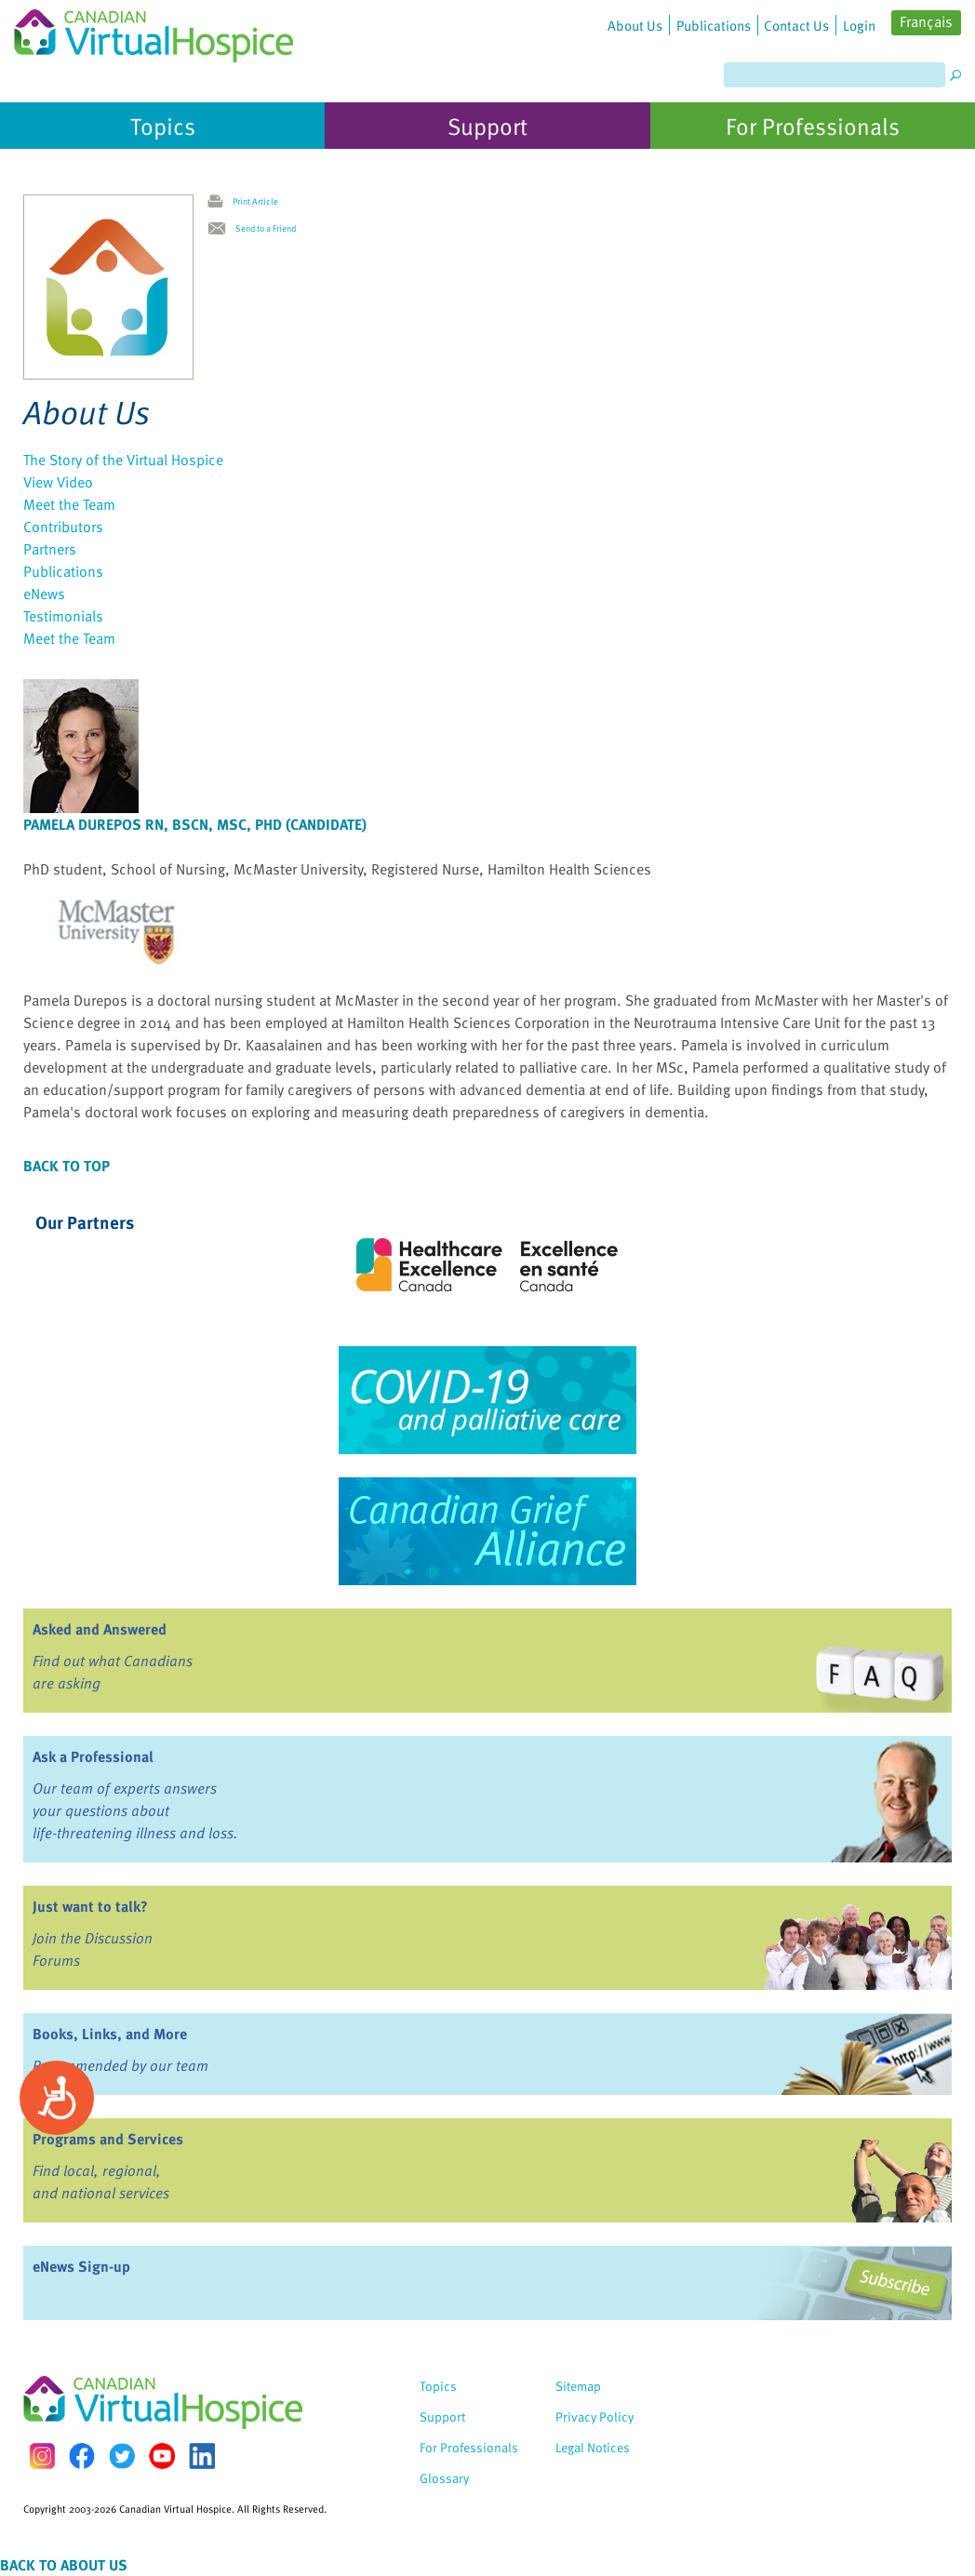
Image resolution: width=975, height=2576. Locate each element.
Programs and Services (108, 2139)
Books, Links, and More (110, 2033)
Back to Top (66, 1166)
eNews (44, 593)
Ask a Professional (93, 1756)
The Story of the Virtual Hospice (123, 459)
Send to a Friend (265, 227)
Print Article (255, 200)
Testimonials (63, 616)
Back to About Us (63, 2565)
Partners (49, 549)
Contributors (63, 526)
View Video (58, 482)
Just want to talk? (90, 1906)
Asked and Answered (100, 1629)
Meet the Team (69, 504)
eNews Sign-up (81, 2266)
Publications (63, 571)
